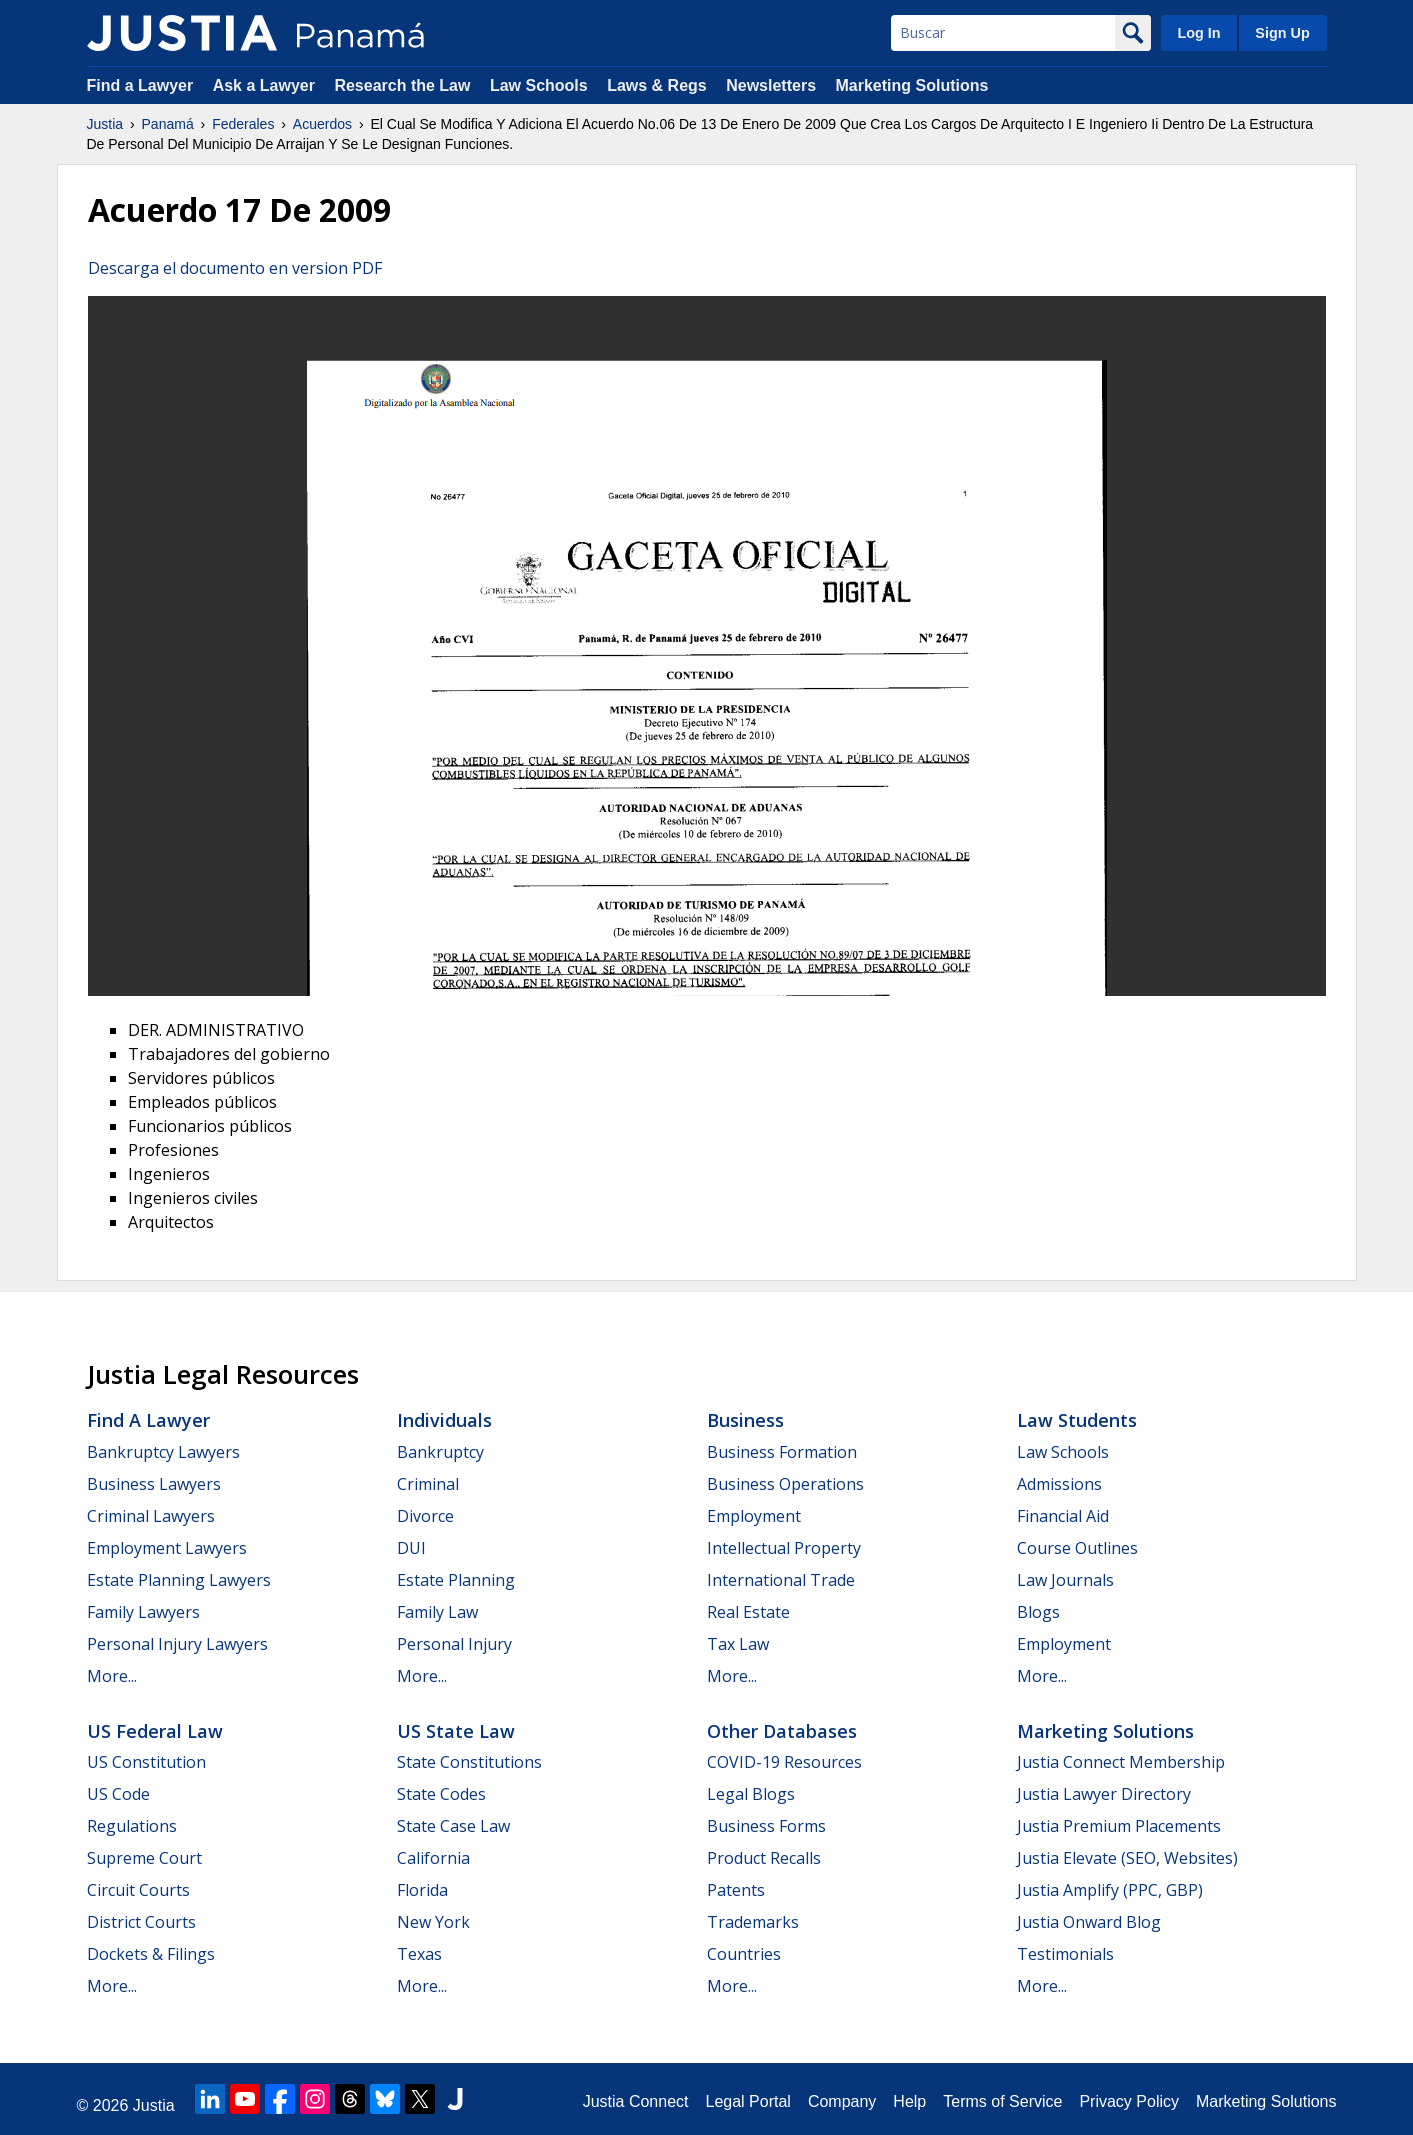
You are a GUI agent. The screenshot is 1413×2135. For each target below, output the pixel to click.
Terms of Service (1002, 2101)
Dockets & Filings (151, 1954)
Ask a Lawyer (266, 85)
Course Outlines (1077, 1548)
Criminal (428, 1484)
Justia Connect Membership (1121, 1762)
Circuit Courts (138, 1890)
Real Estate (748, 1612)
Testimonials (1065, 1954)
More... (112, 1676)
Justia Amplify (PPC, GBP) (1110, 1890)
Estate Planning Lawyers (179, 1580)
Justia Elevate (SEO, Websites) (1127, 1858)
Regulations (132, 1826)
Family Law (437, 1612)
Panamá (168, 124)
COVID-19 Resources (784, 1762)
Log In (1198, 33)
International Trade (781, 1580)
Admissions (1059, 1484)
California (433, 1858)
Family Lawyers (143, 1612)
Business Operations (785, 1484)
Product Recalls (764, 1858)
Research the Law (402, 85)
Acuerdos (322, 124)
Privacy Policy (1129, 2101)
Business (745, 1420)
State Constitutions (469, 1762)
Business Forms (766, 1826)
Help (909, 2101)
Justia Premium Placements (1119, 1826)
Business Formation (782, 1452)
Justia (105, 124)
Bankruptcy (440, 1452)
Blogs (1038, 1612)
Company (842, 2101)
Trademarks (753, 1922)
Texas (419, 1954)
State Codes (441, 1794)
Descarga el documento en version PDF (235, 268)
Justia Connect (636, 2101)
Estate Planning (456, 1580)
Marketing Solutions (911, 85)
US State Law (456, 1731)
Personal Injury (454, 1644)
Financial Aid (1063, 1516)
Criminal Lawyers (151, 1516)
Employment (754, 1516)
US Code (118, 1794)
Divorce (425, 1516)
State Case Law (453, 1826)
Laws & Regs (657, 85)
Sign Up (1282, 33)
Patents (736, 1890)
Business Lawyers (154, 1484)
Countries (744, 1954)
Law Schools (539, 85)
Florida (422, 1890)
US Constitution (146, 1762)
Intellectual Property (784, 1548)
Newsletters (771, 85)
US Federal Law (155, 1731)
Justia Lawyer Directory (1104, 1794)
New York (433, 1922)
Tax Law (738, 1644)
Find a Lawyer (140, 85)
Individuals (444, 1420)
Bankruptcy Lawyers (163, 1452)
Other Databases (782, 1731)
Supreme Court (144, 1858)
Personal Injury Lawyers (177, 1644)
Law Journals (1065, 1580)
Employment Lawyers (167, 1548)
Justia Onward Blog (1089, 1922)
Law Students (1077, 1420)
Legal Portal (747, 2101)
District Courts (141, 1922)
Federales (243, 124)
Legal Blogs (751, 1794)
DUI (411, 1548)
